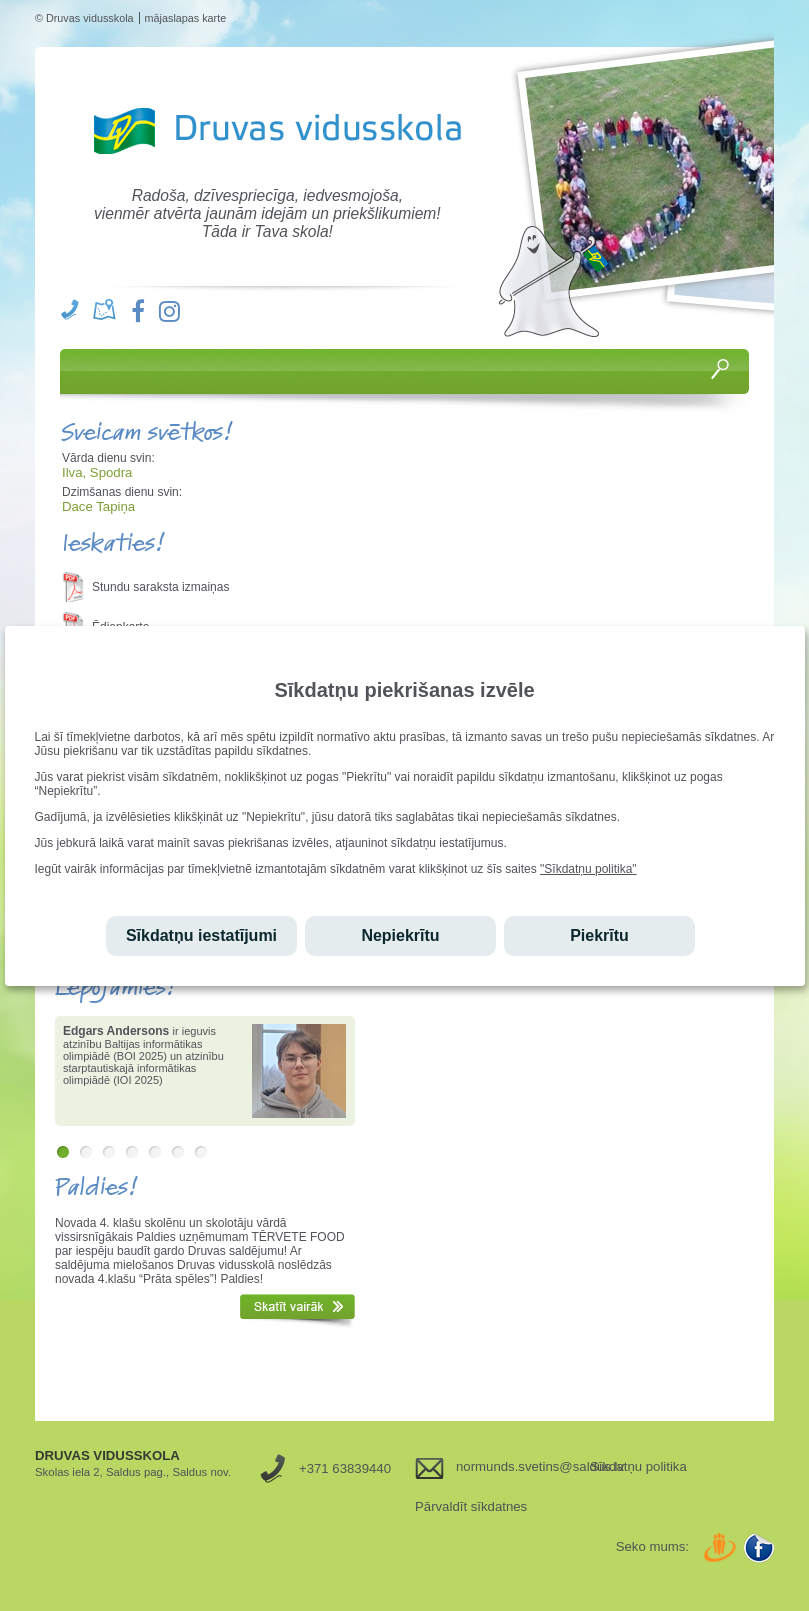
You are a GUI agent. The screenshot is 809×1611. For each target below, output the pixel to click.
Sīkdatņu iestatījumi (201, 935)
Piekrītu (599, 935)
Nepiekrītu (400, 935)
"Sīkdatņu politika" (588, 869)
